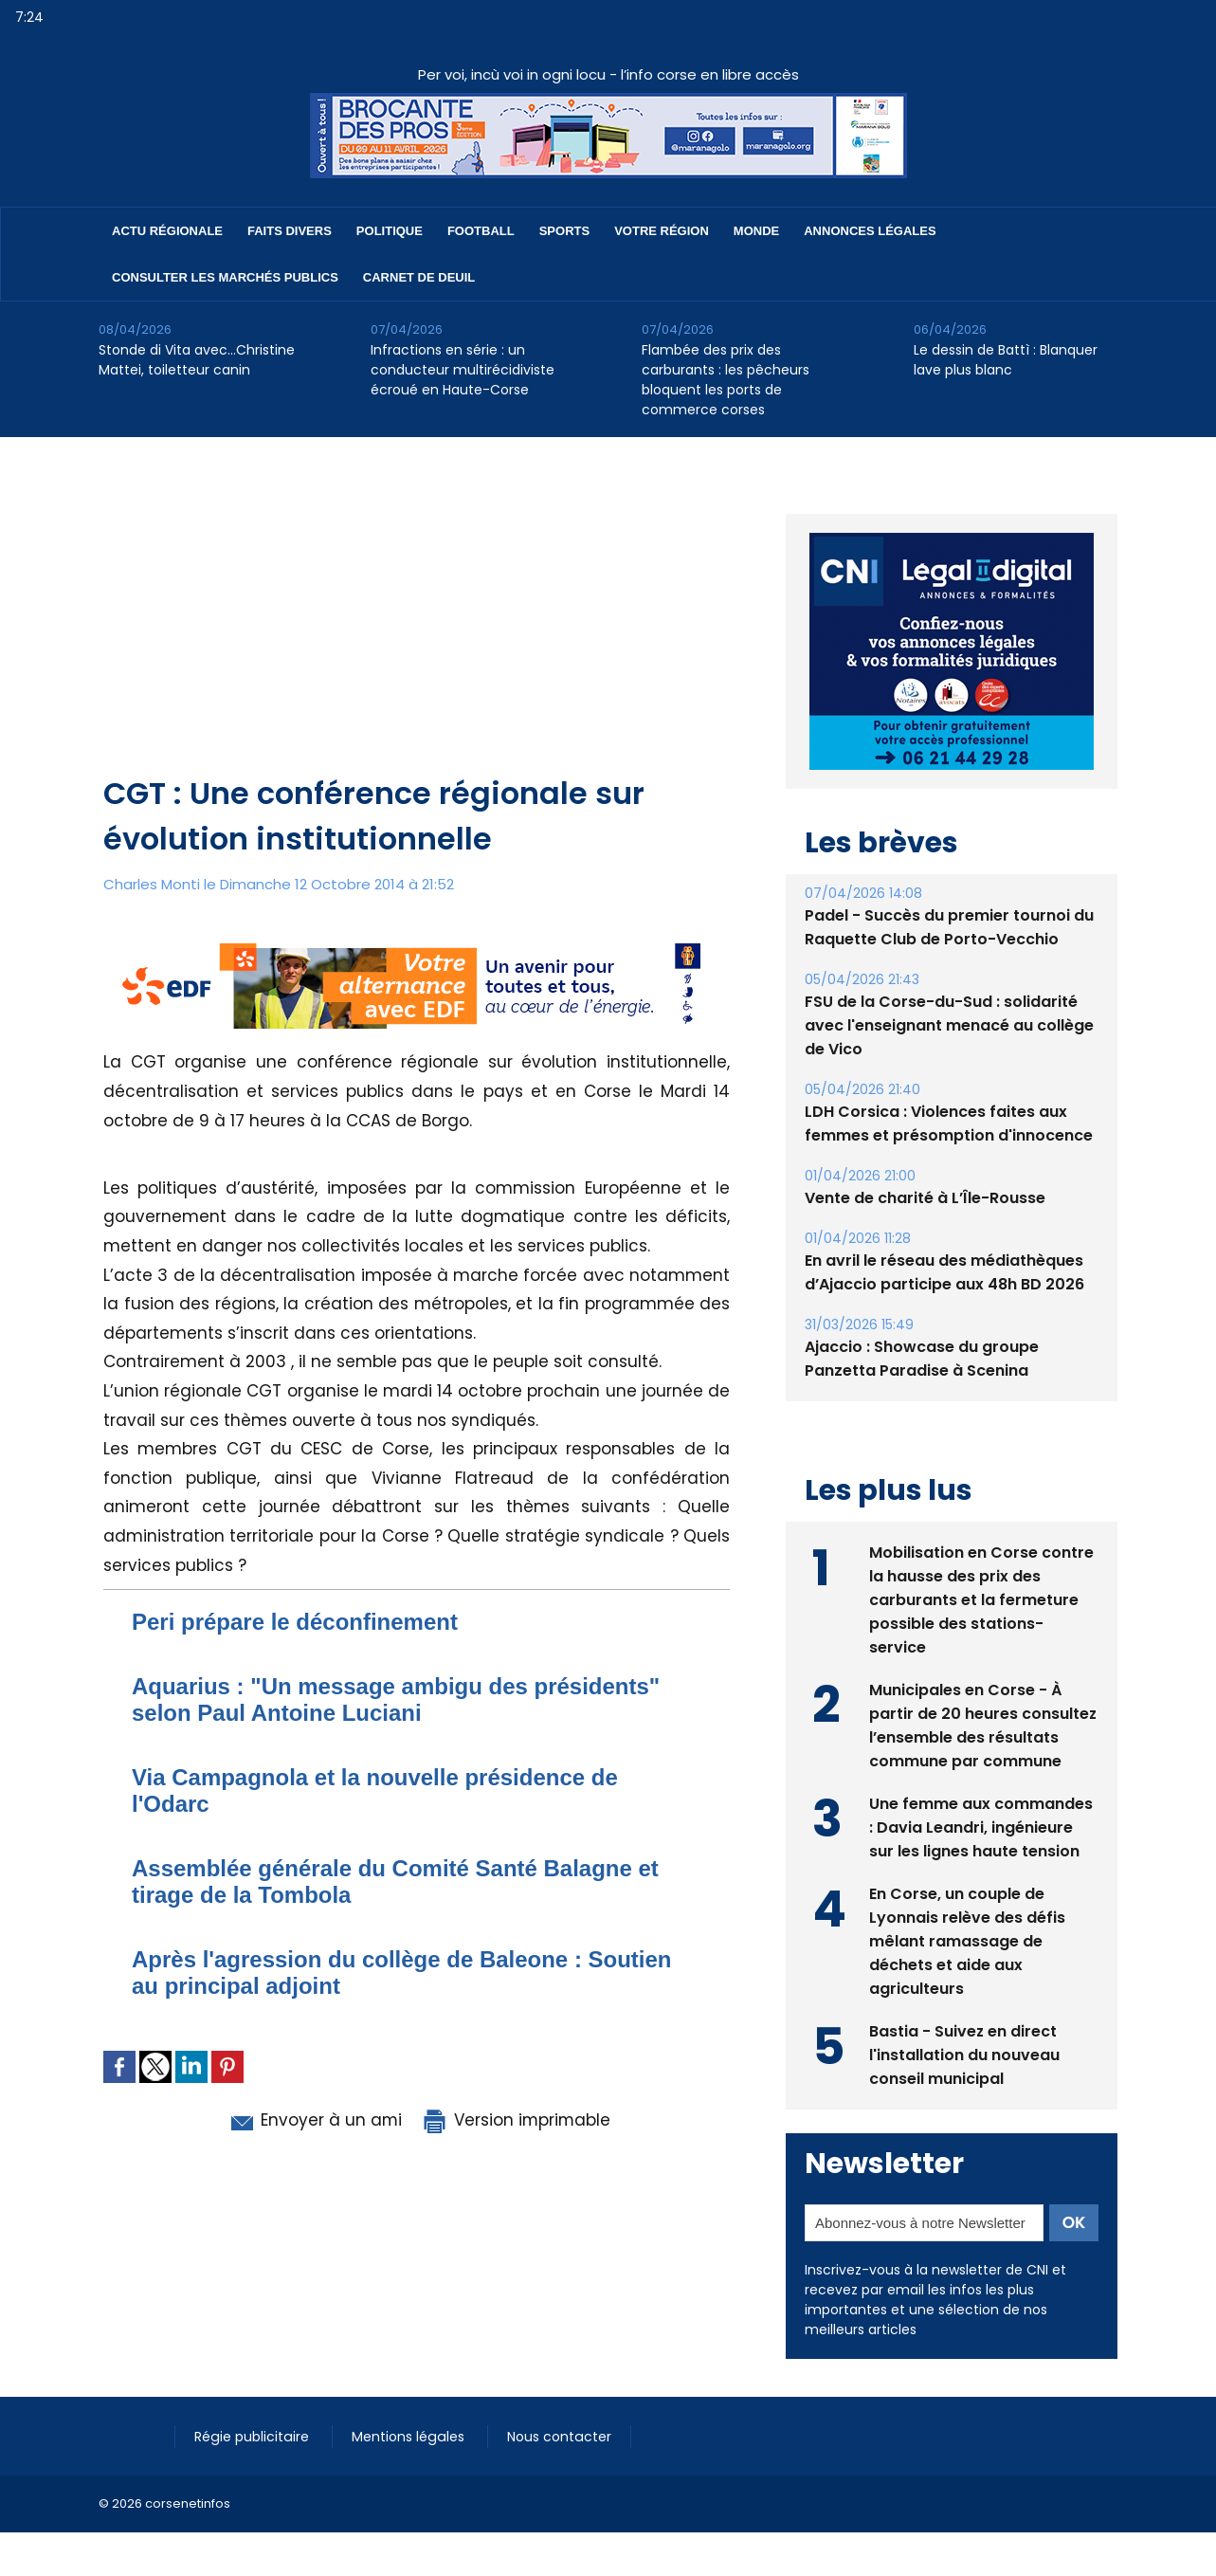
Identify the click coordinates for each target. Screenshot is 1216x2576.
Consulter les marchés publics (225, 277)
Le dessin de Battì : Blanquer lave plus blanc (1006, 359)
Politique (389, 231)
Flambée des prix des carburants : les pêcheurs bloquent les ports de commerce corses (725, 379)
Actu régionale (167, 231)
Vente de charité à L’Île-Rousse (925, 1198)
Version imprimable (515, 2120)
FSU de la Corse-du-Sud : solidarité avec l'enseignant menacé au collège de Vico (949, 1025)
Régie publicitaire (252, 2436)
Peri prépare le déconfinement (295, 1622)
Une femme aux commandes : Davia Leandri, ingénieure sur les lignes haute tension (981, 1827)
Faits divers (289, 231)
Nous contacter (555, 2436)
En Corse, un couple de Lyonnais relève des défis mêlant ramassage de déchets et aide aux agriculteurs (967, 1941)
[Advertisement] (418, 628)
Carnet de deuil (419, 277)
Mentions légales (407, 2436)
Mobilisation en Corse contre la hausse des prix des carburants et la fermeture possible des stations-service (981, 1600)
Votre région (661, 231)
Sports (564, 231)
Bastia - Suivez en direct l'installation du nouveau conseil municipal (964, 2055)
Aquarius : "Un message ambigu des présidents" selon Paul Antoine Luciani (396, 1699)
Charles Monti (151, 884)
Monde (756, 231)
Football (481, 231)
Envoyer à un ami (313, 2120)
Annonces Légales (869, 231)
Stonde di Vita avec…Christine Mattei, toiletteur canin (197, 359)
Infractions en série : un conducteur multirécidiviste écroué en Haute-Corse (462, 369)
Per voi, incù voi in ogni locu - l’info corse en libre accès (608, 74)
